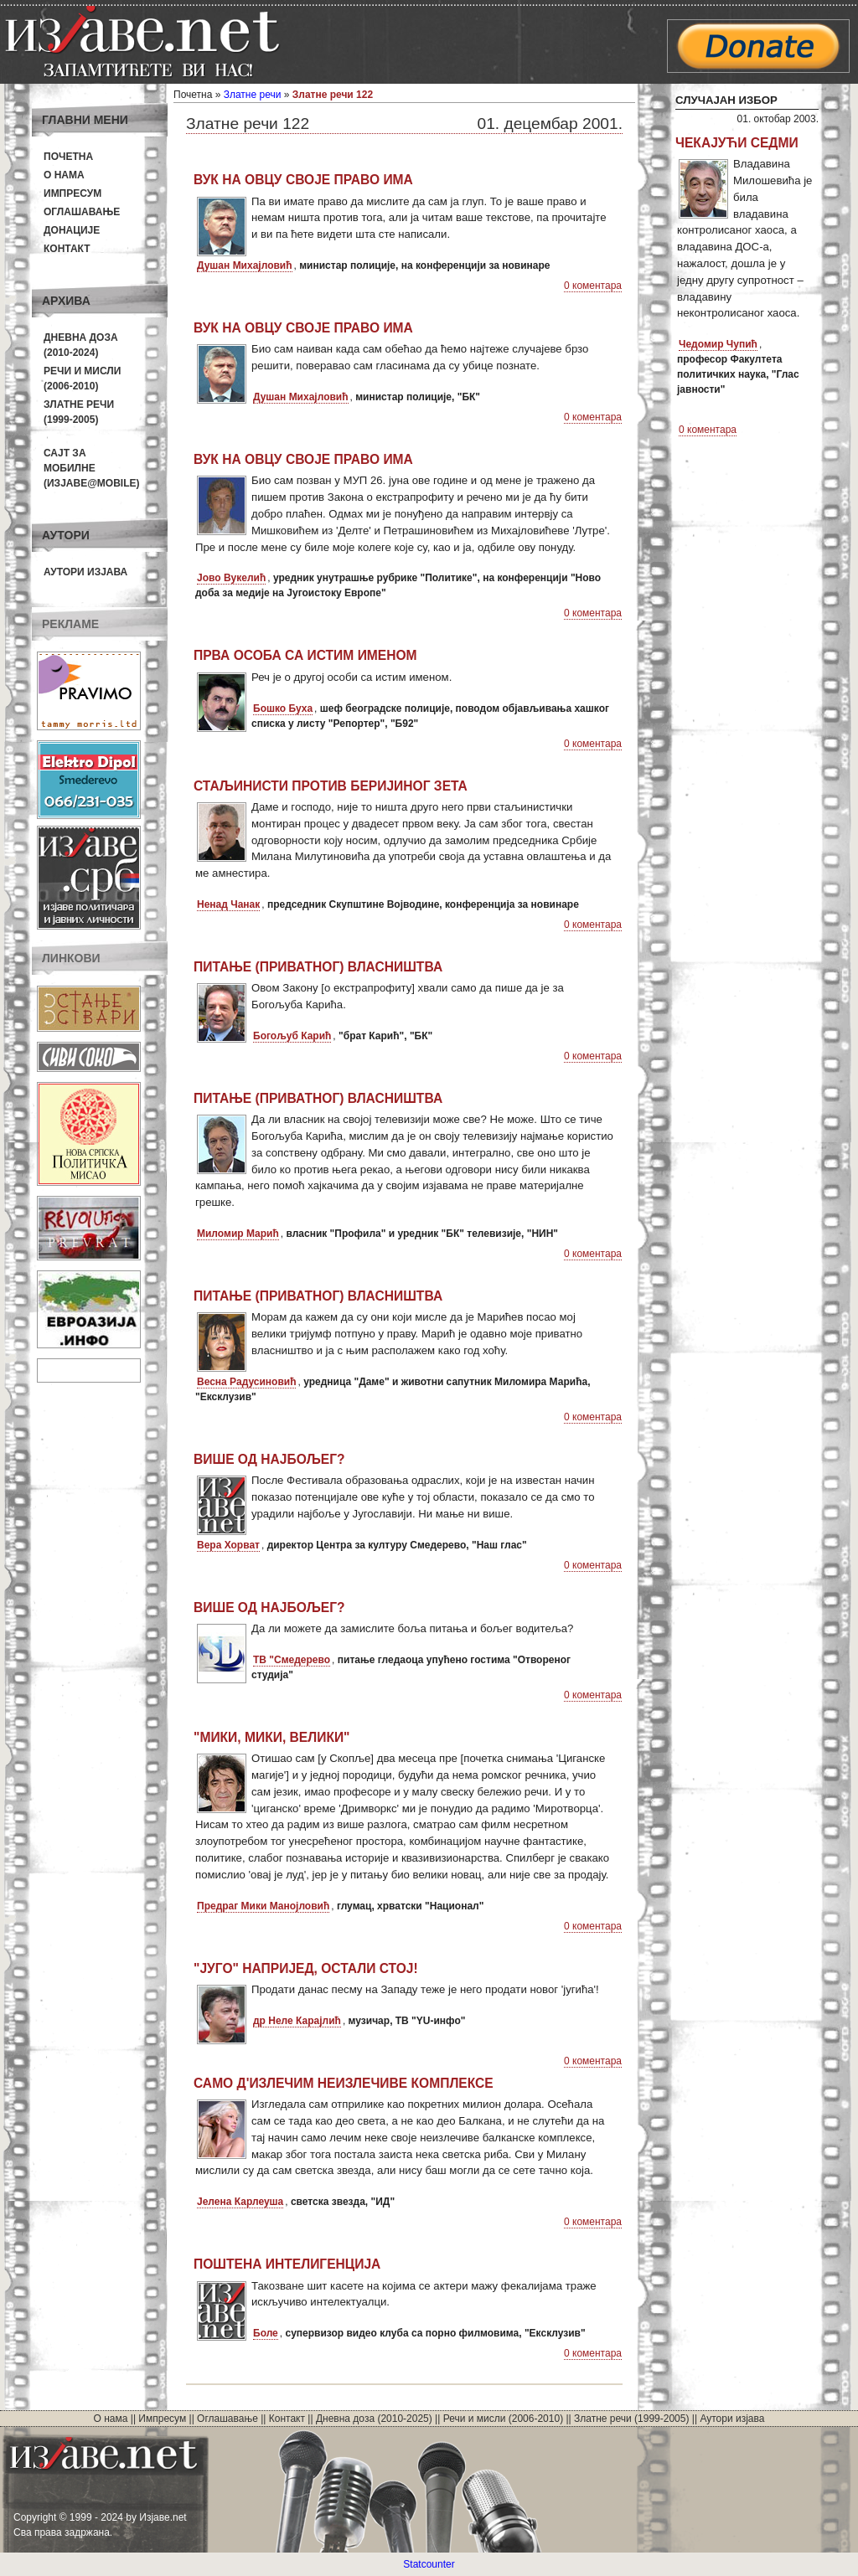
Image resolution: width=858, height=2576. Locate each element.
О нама (64, 175)
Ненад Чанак (228, 904)
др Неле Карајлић (297, 2021)
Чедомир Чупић (718, 344)
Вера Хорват (228, 1545)
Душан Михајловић (244, 265)
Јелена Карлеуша (240, 2202)
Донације (72, 230)
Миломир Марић (238, 1233)
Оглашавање (82, 212)
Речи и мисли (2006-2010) (503, 2418)
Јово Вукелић (231, 578)
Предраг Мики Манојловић (263, 1906)
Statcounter (428, 2564)
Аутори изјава (85, 572)
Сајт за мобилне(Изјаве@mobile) (92, 468)
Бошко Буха (283, 708)
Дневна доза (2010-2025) (374, 2418)
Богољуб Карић (292, 1036)
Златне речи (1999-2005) (631, 2418)
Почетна (68, 156)
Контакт (67, 249)
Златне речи (253, 94)
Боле (265, 2333)
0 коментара (593, 285)
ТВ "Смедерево (291, 1660)
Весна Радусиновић (246, 1382)
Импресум (72, 193)
